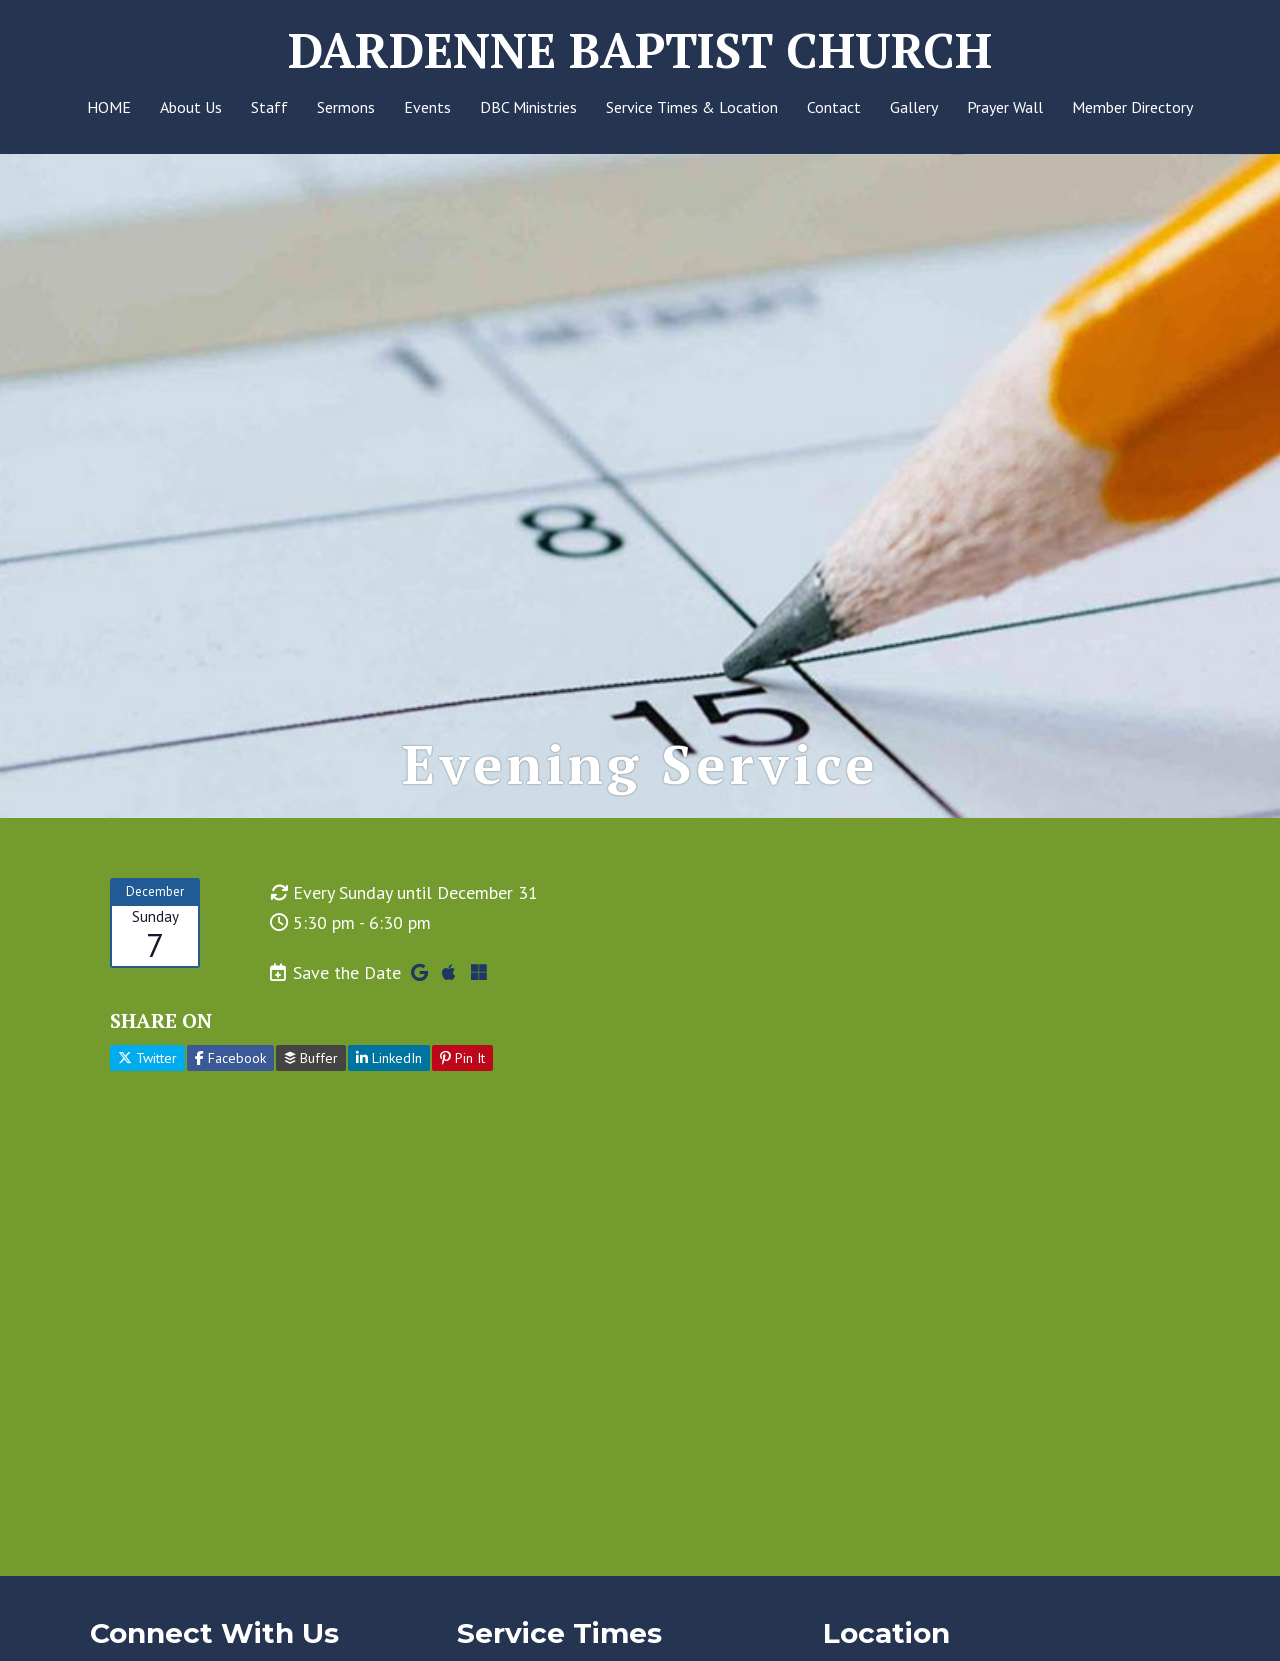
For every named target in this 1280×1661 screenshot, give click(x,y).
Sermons (346, 107)
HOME (109, 107)
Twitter (147, 1058)
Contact (834, 107)
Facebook (230, 1058)
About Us (191, 107)
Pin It (462, 1058)
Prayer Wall (1005, 107)
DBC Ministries (528, 107)
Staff (269, 107)
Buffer (311, 1058)
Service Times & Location (692, 107)
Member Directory (1132, 107)
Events (427, 107)
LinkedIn (389, 1058)
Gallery (914, 107)
